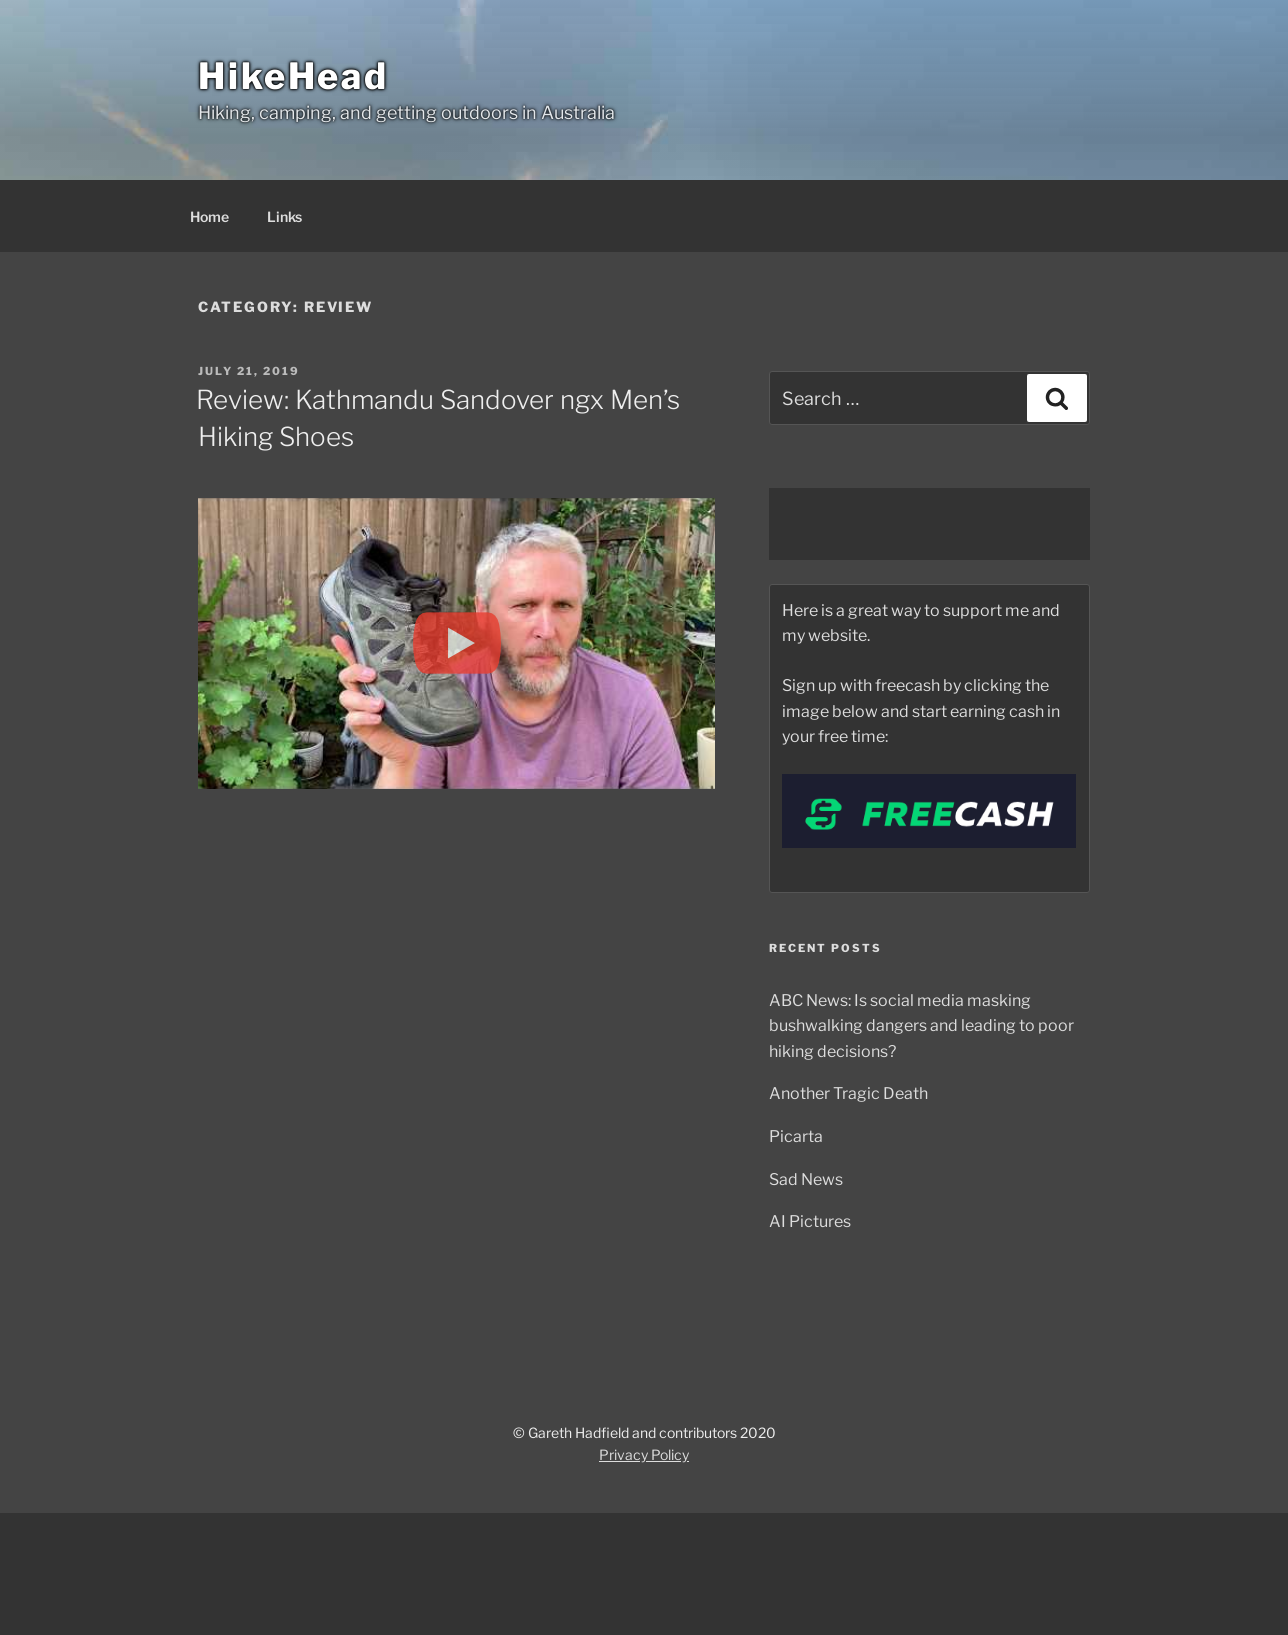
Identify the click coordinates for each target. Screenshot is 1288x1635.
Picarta (796, 1136)
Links (284, 216)
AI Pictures (810, 1221)
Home (209, 216)
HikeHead (293, 76)
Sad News (806, 1179)
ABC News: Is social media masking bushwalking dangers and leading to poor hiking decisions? (921, 1026)
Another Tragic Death (848, 1093)
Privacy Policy (644, 1454)
